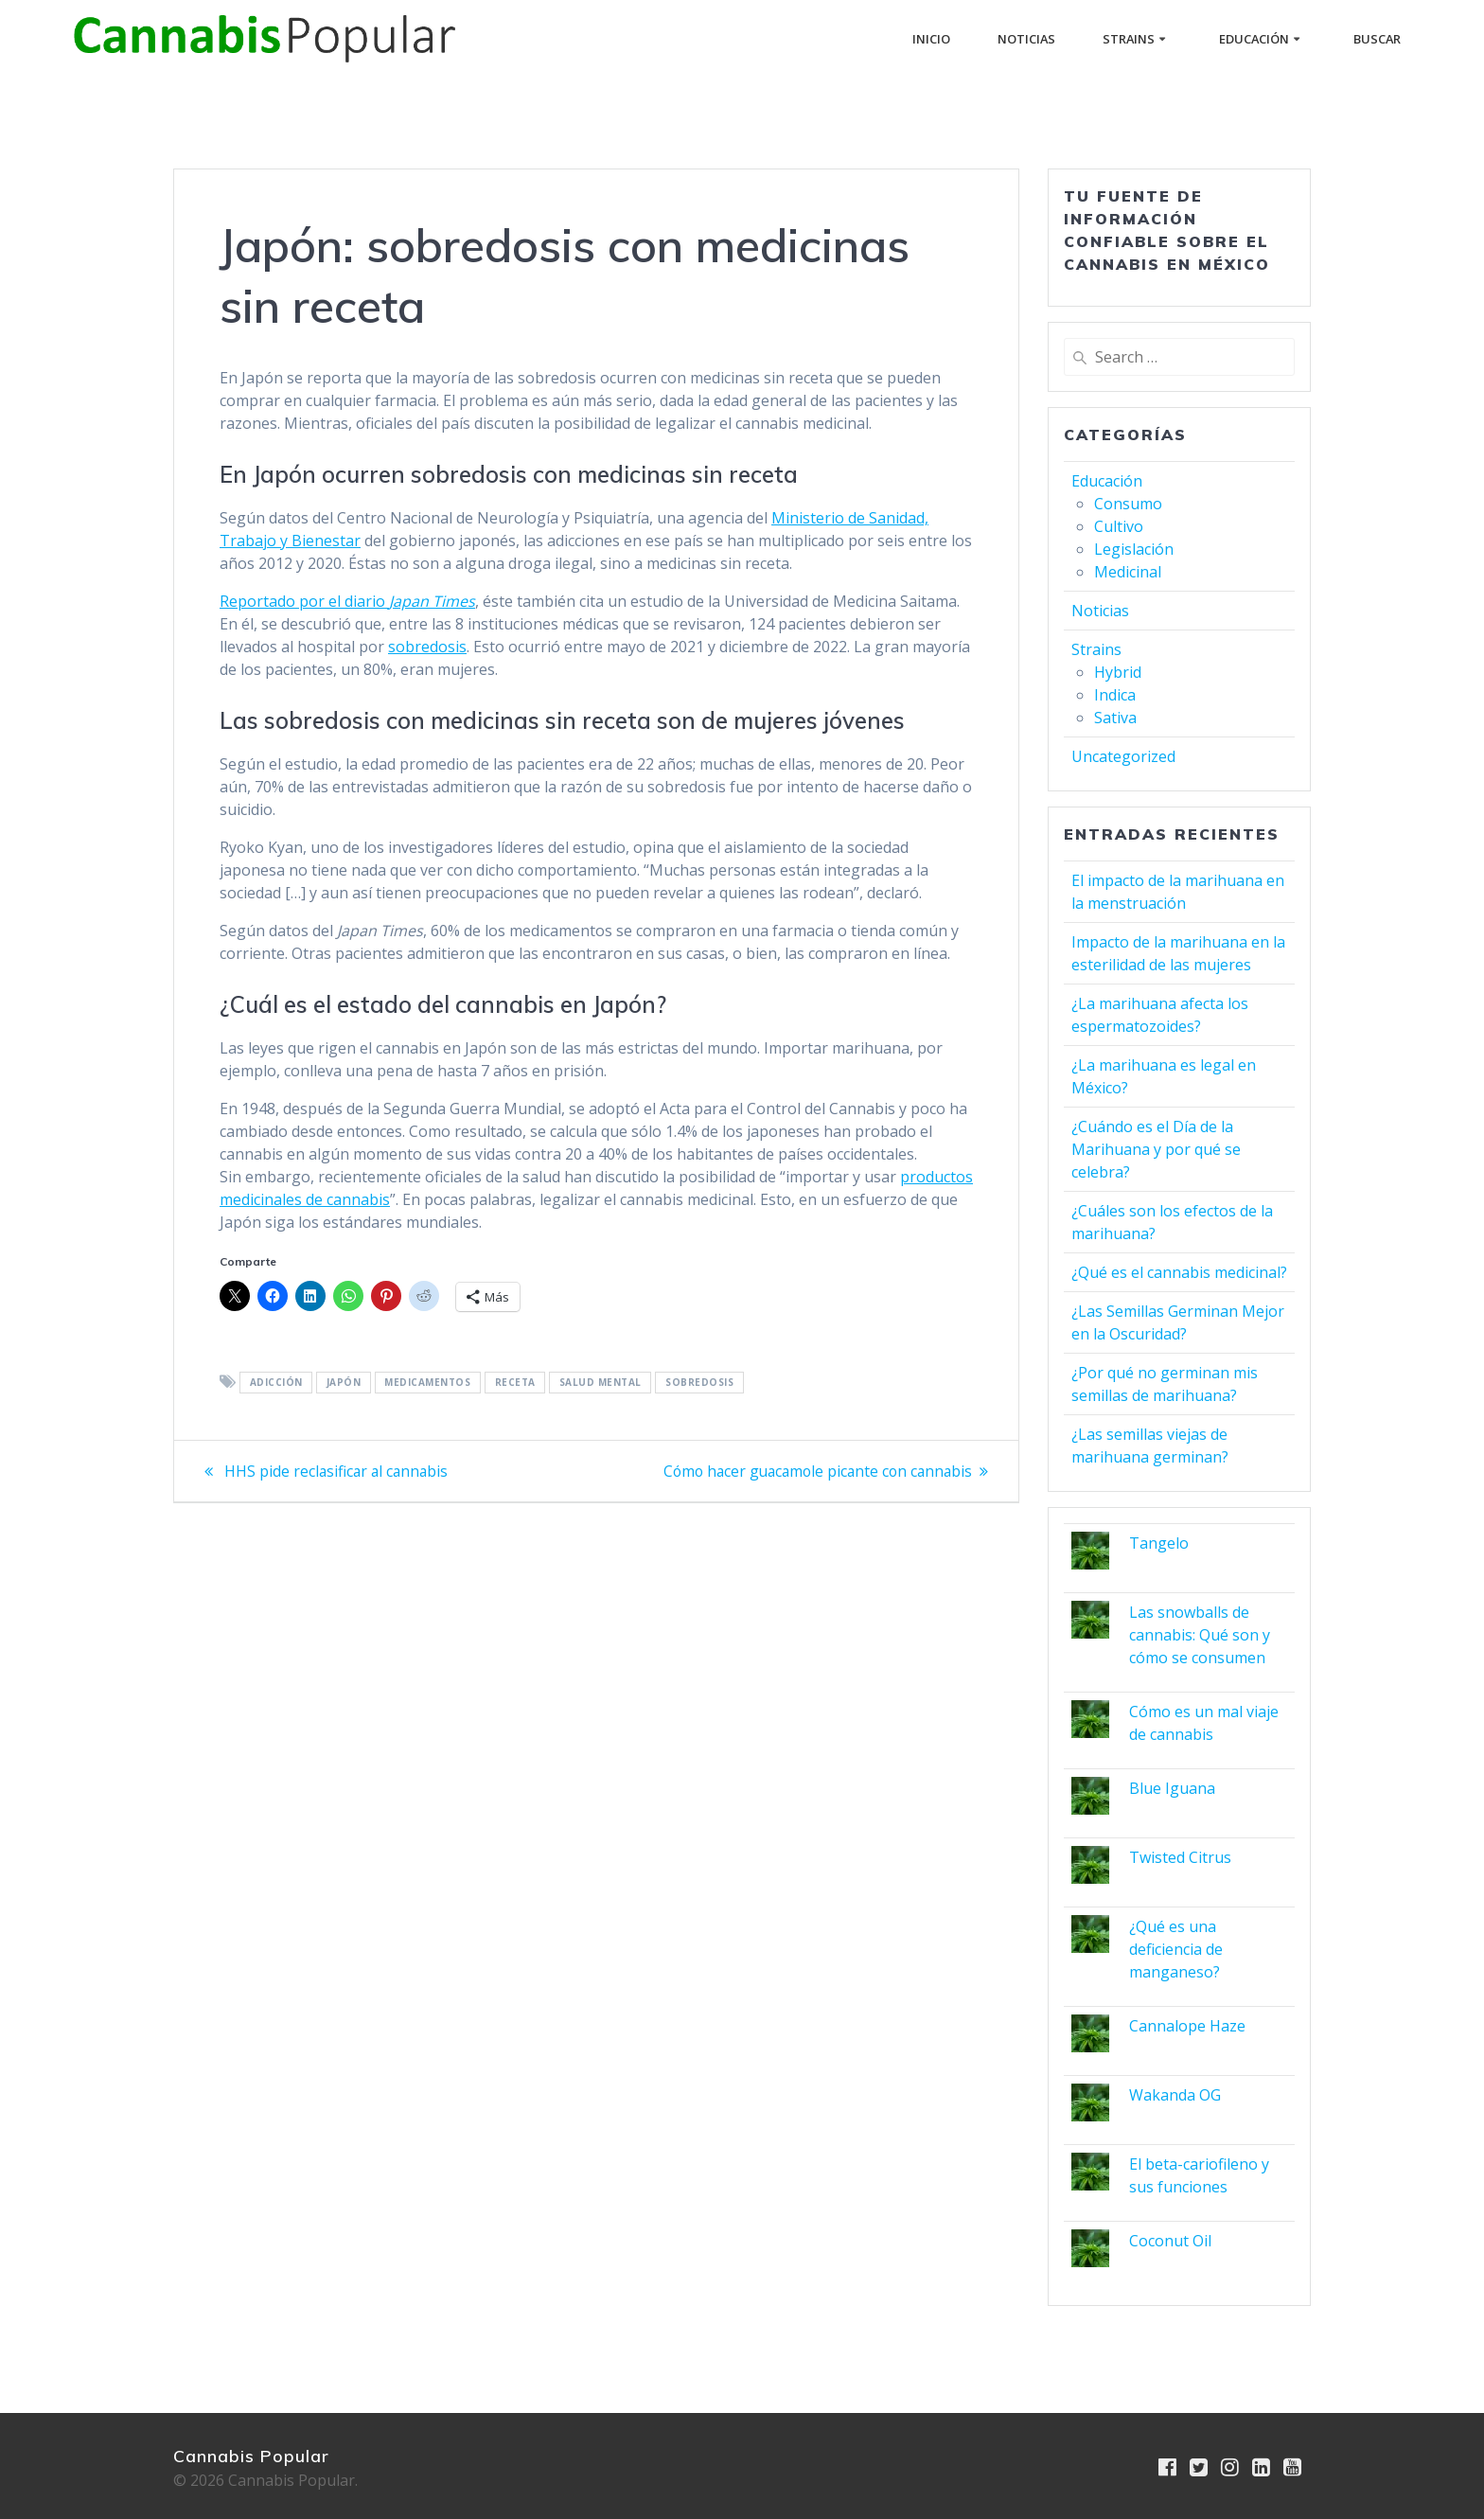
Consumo (1128, 503)
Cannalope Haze (1187, 2025)
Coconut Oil (1170, 2240)
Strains (1129, 38)
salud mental (600, 1383)
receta (515, 1383)
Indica (1115, 694)
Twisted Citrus (1180, 1857)
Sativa (1115, 717)
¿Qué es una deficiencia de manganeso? (1176, 1949)
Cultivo (1118, 526)
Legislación (1134, 549)
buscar (1377, 38)
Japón (344, 1383)
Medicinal (1127, 571)
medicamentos (427, 1383)
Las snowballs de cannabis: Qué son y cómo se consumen (1199, 1635)
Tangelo (1159, 1543)
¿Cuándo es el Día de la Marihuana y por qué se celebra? (1156, 1149)
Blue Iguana (1172, 1788)
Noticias (1026, 38)
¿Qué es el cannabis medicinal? (1179, 1272)
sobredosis (427, 646)
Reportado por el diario (347, 601)
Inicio (931, 38)
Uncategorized (1123, 756)
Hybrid (1117, 672)
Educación (1254, 38)
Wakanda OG (1175, 2094)
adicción (276, 1383)
